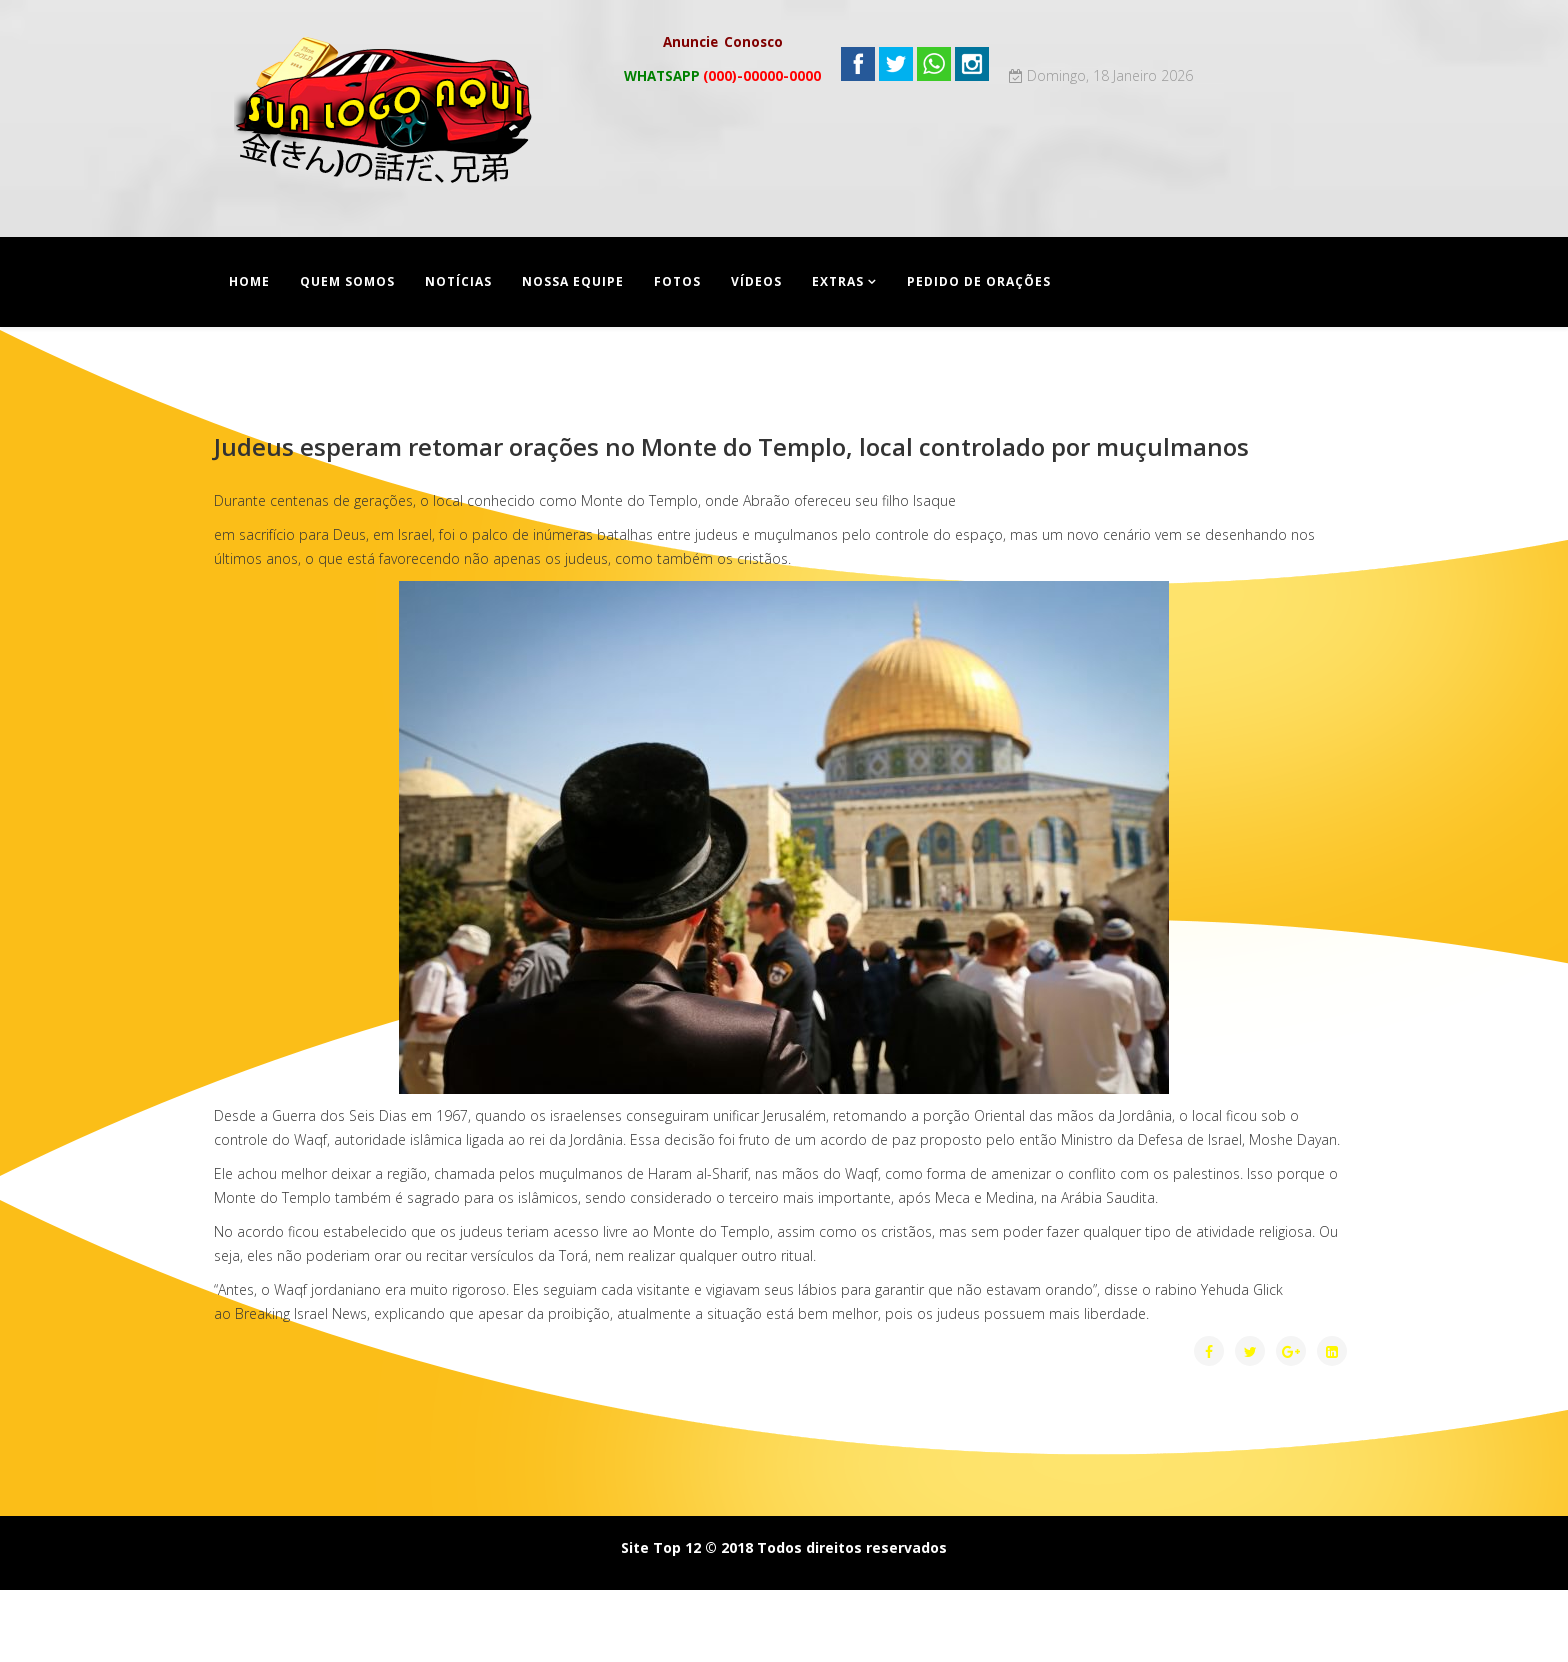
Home (249, 281)
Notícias (458, 281)
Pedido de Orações (979, 281)
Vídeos (756, 281)
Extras (838, 281)
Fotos (677, 281)
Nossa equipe (573, 281)
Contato (263, 371)
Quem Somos (347, 281)
